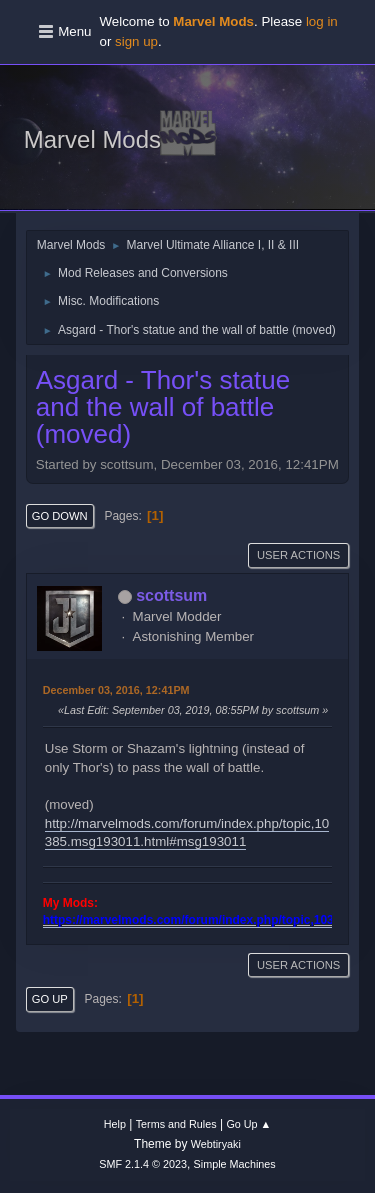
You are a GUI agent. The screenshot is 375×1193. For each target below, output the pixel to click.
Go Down (60, 516)
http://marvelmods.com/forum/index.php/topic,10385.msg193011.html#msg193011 (187, 833)
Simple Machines (235, 1164)
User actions (298, 555)
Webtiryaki (216, 1144)
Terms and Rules (176, 1124)
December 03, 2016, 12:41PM (116, 690)
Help (115, 1124)
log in (322, 21)
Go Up (50, 999)
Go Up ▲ (248, 1124)
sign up (136, 41)
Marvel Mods (92, 139)
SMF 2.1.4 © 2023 (143, 1164)
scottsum (171, 595)
